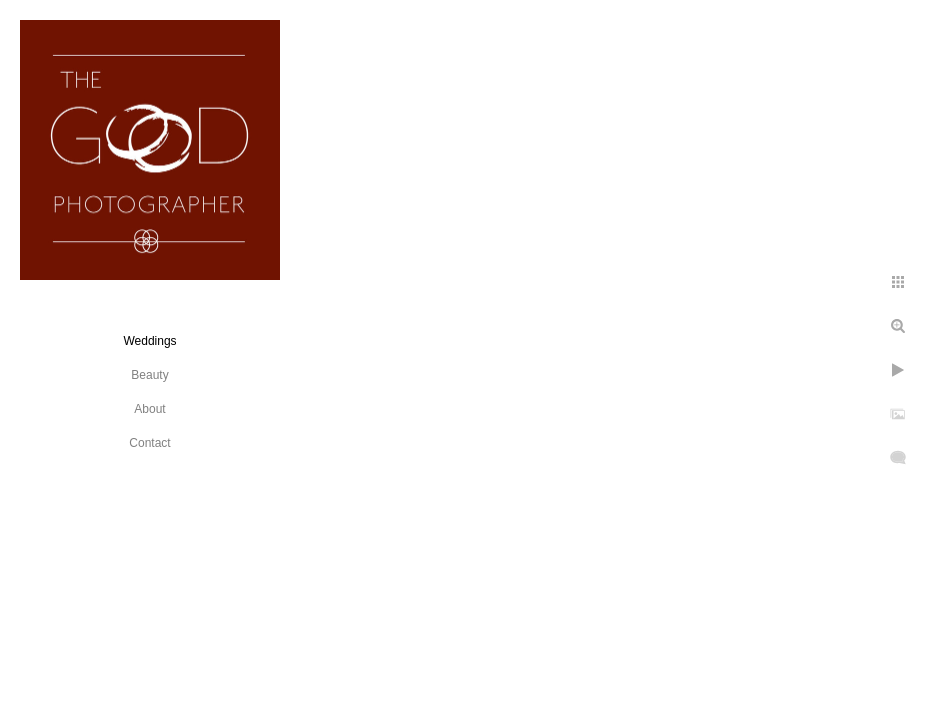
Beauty (149, 375)
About (149, 409)
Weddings (149, 341)
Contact (149, 443)
